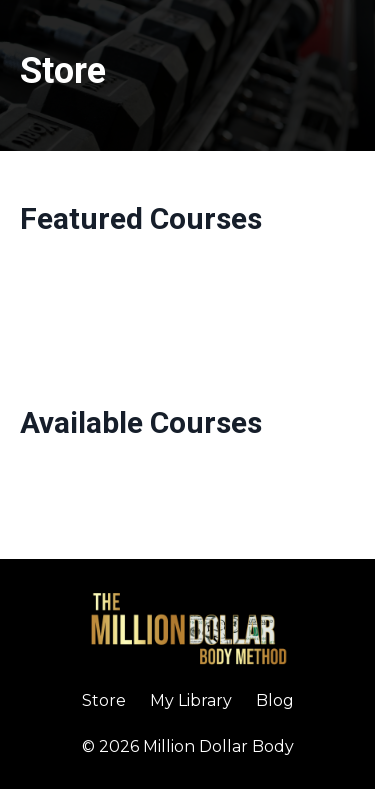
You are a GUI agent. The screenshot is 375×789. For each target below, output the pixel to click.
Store (104, 700)
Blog (275, 700)
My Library (191, 700)
